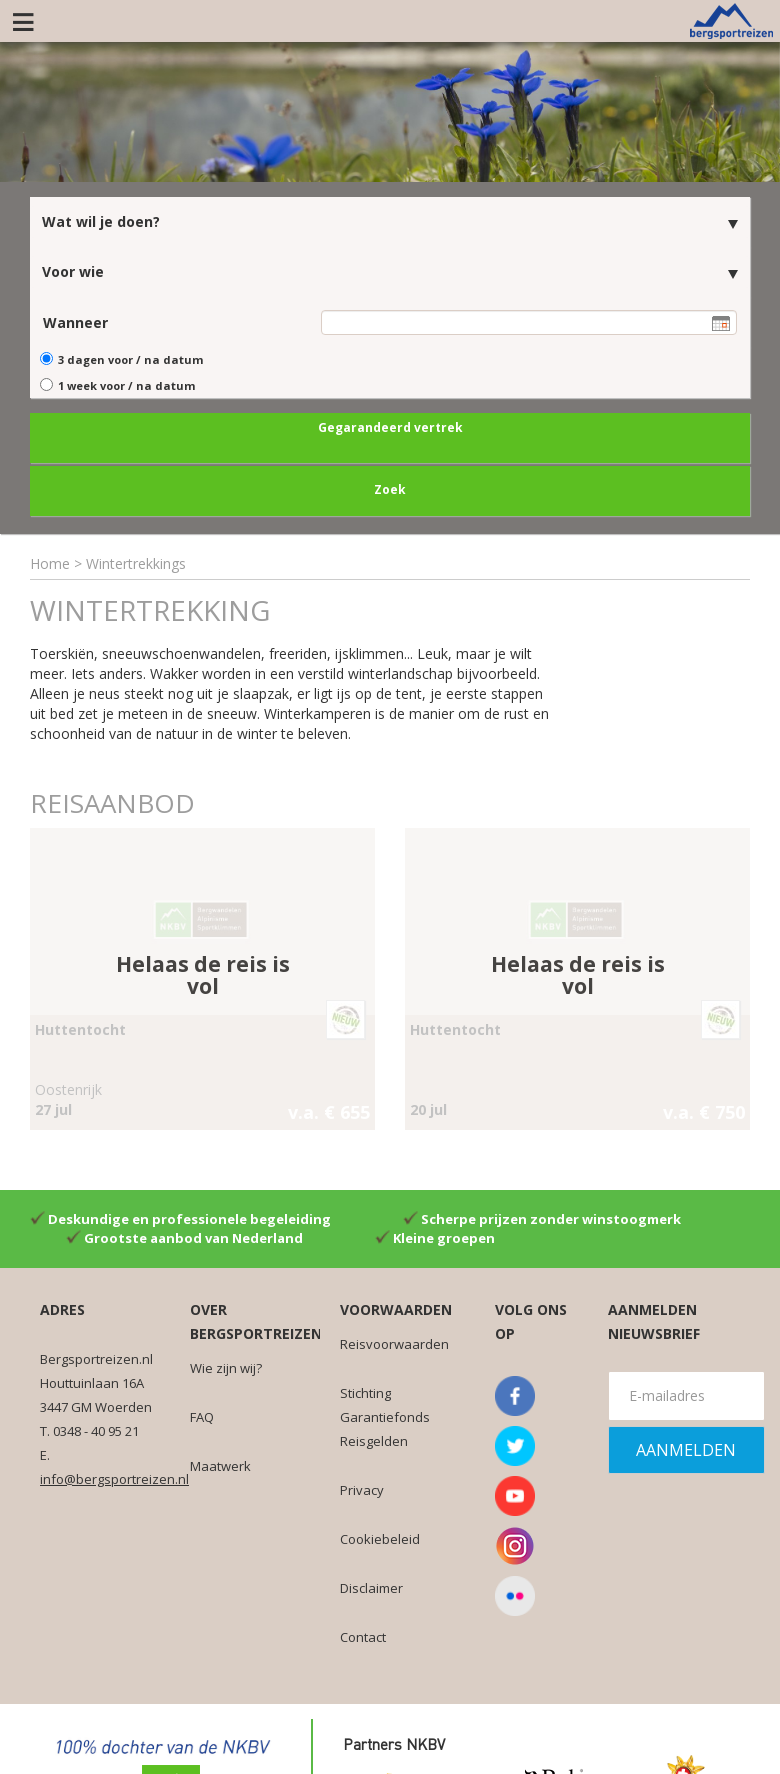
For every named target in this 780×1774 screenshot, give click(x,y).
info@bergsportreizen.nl (114, 1476)
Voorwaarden (396, 1306)
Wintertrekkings (136, 560)
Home (50, 560)
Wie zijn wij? (226, 1365)
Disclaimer (371, 1585)
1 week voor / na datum (126, 383)
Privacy (362, 1487)
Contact (363, 1634)
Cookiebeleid (380, 1536)
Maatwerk (220, 1463)
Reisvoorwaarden (394, 1341)
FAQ (202, 1414)
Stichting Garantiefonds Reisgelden (385, 1414)
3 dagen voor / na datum (130, 357)
